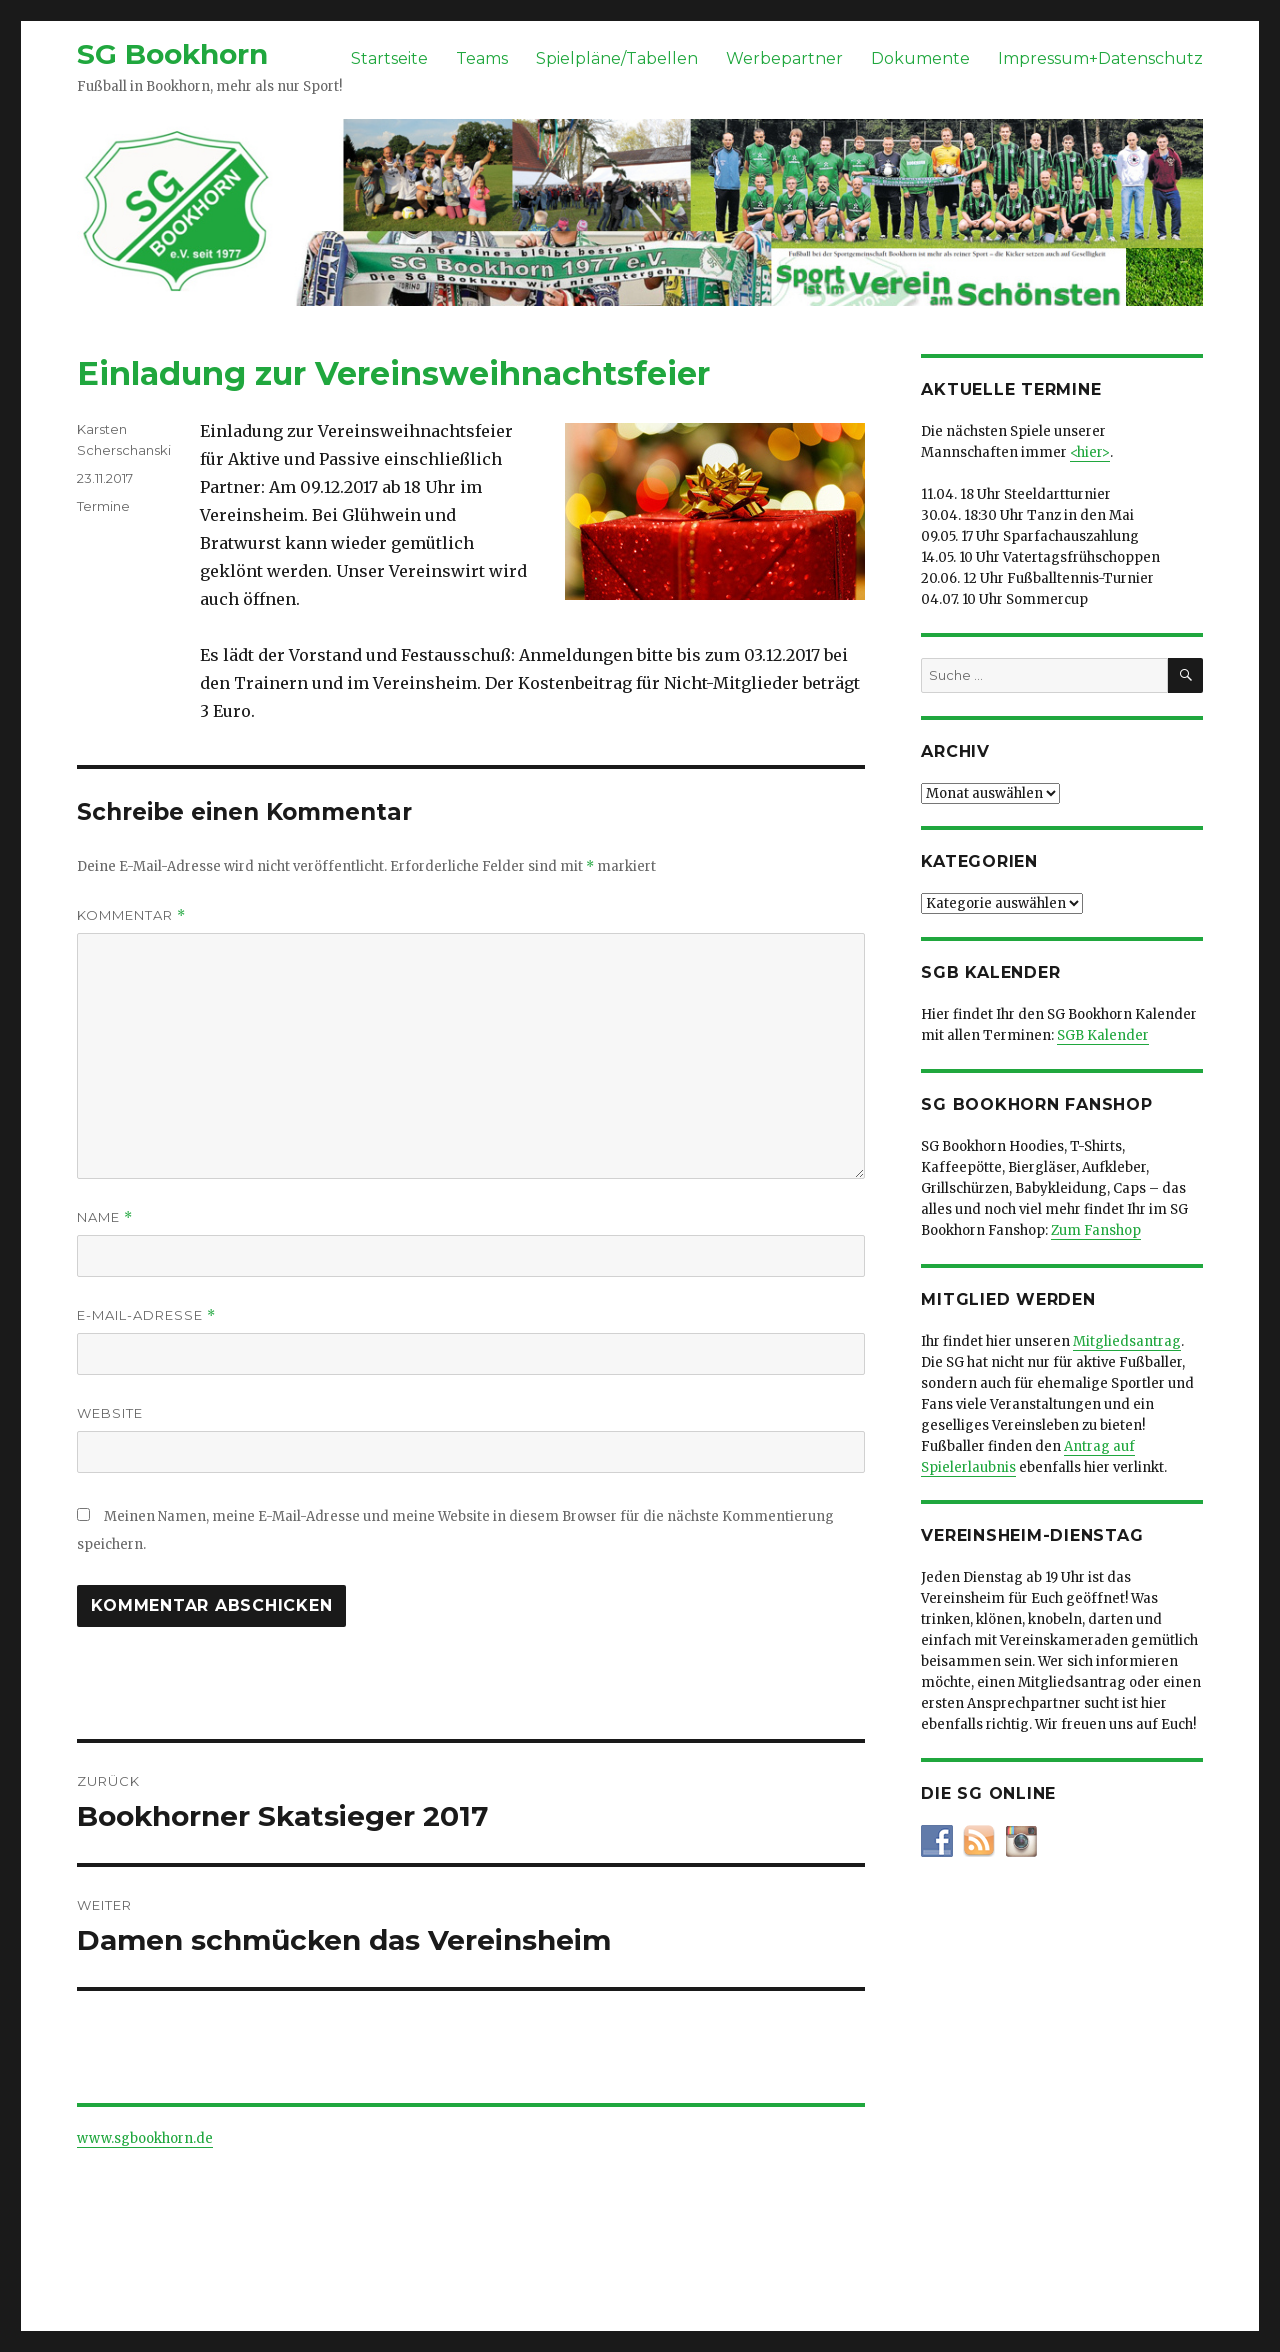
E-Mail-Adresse (146, 1315)
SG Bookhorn (172, 54)
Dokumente (920, 58)
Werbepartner (784, 58)
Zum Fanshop (1096, 1230)
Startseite (389, 58)
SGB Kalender (1103, 1035)
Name (105, 1217)
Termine (103, 506)
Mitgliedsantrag (1127, 1341)
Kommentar (131, 915)
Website (110, 1413)
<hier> (1090, 452)
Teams (482, 58)
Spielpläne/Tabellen (617, 58)
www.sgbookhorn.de (145, 2138)
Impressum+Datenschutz (1100, 58)
